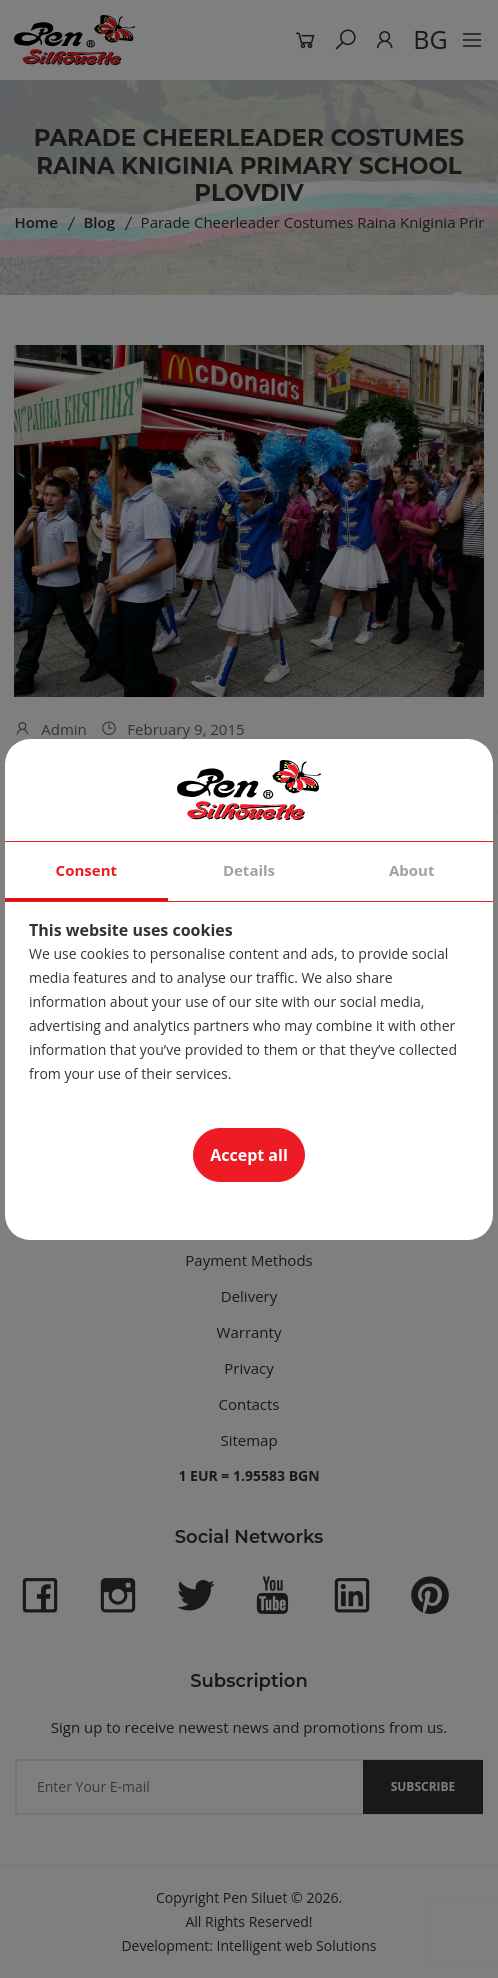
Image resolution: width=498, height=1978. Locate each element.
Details (249, 870)
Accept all (249, 1155)
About (412, 870)
